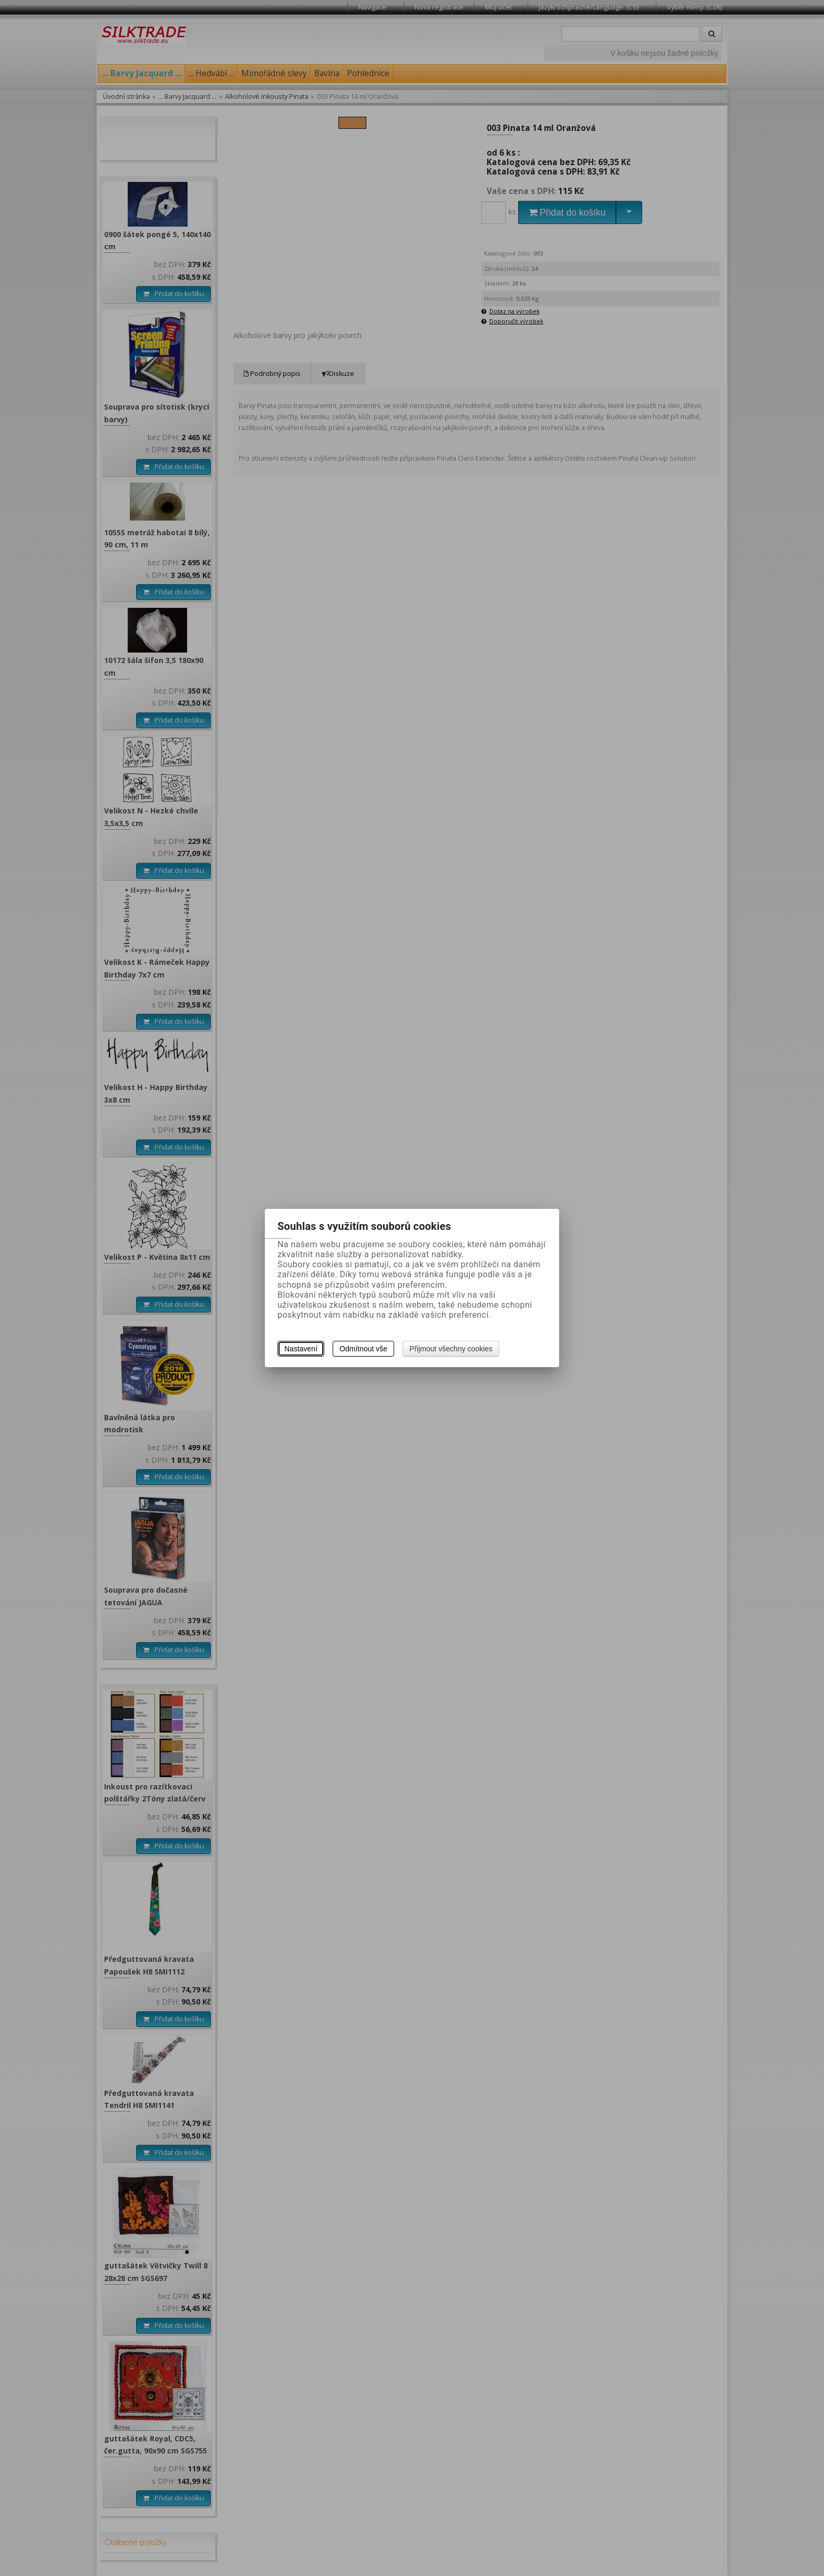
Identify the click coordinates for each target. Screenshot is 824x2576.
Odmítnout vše (363, 1349)
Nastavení (300, 1349)
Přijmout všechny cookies (450, 1349)
